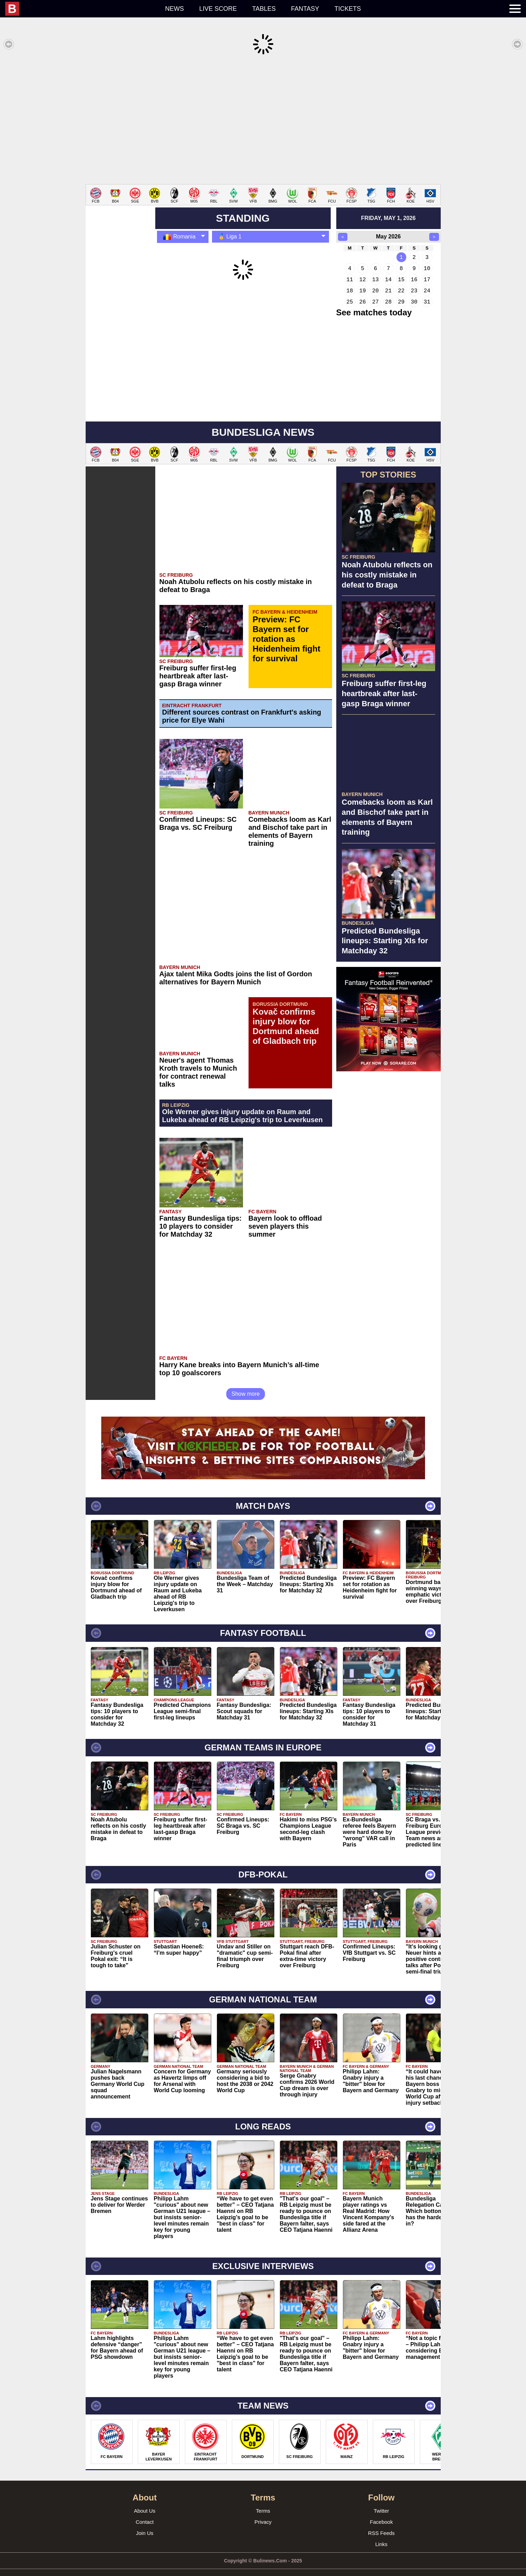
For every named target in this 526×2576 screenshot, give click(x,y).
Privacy (263, 2511)
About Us (145, 2500)
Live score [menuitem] (218, 8)
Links (381, 2534)
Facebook (381, 2511)
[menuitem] (81, 9)
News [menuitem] (174, 8)
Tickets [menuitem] (348, 8)
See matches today (374, 302)
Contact (145, 2511)
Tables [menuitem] (264, 8)
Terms (263, 2500)
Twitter (381, 2500)
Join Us (144, 2523)
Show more (245, 1383)
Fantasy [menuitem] (305, 8)
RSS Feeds (381, 2523)
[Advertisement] (263, 119)
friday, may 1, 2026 (388, 208)
